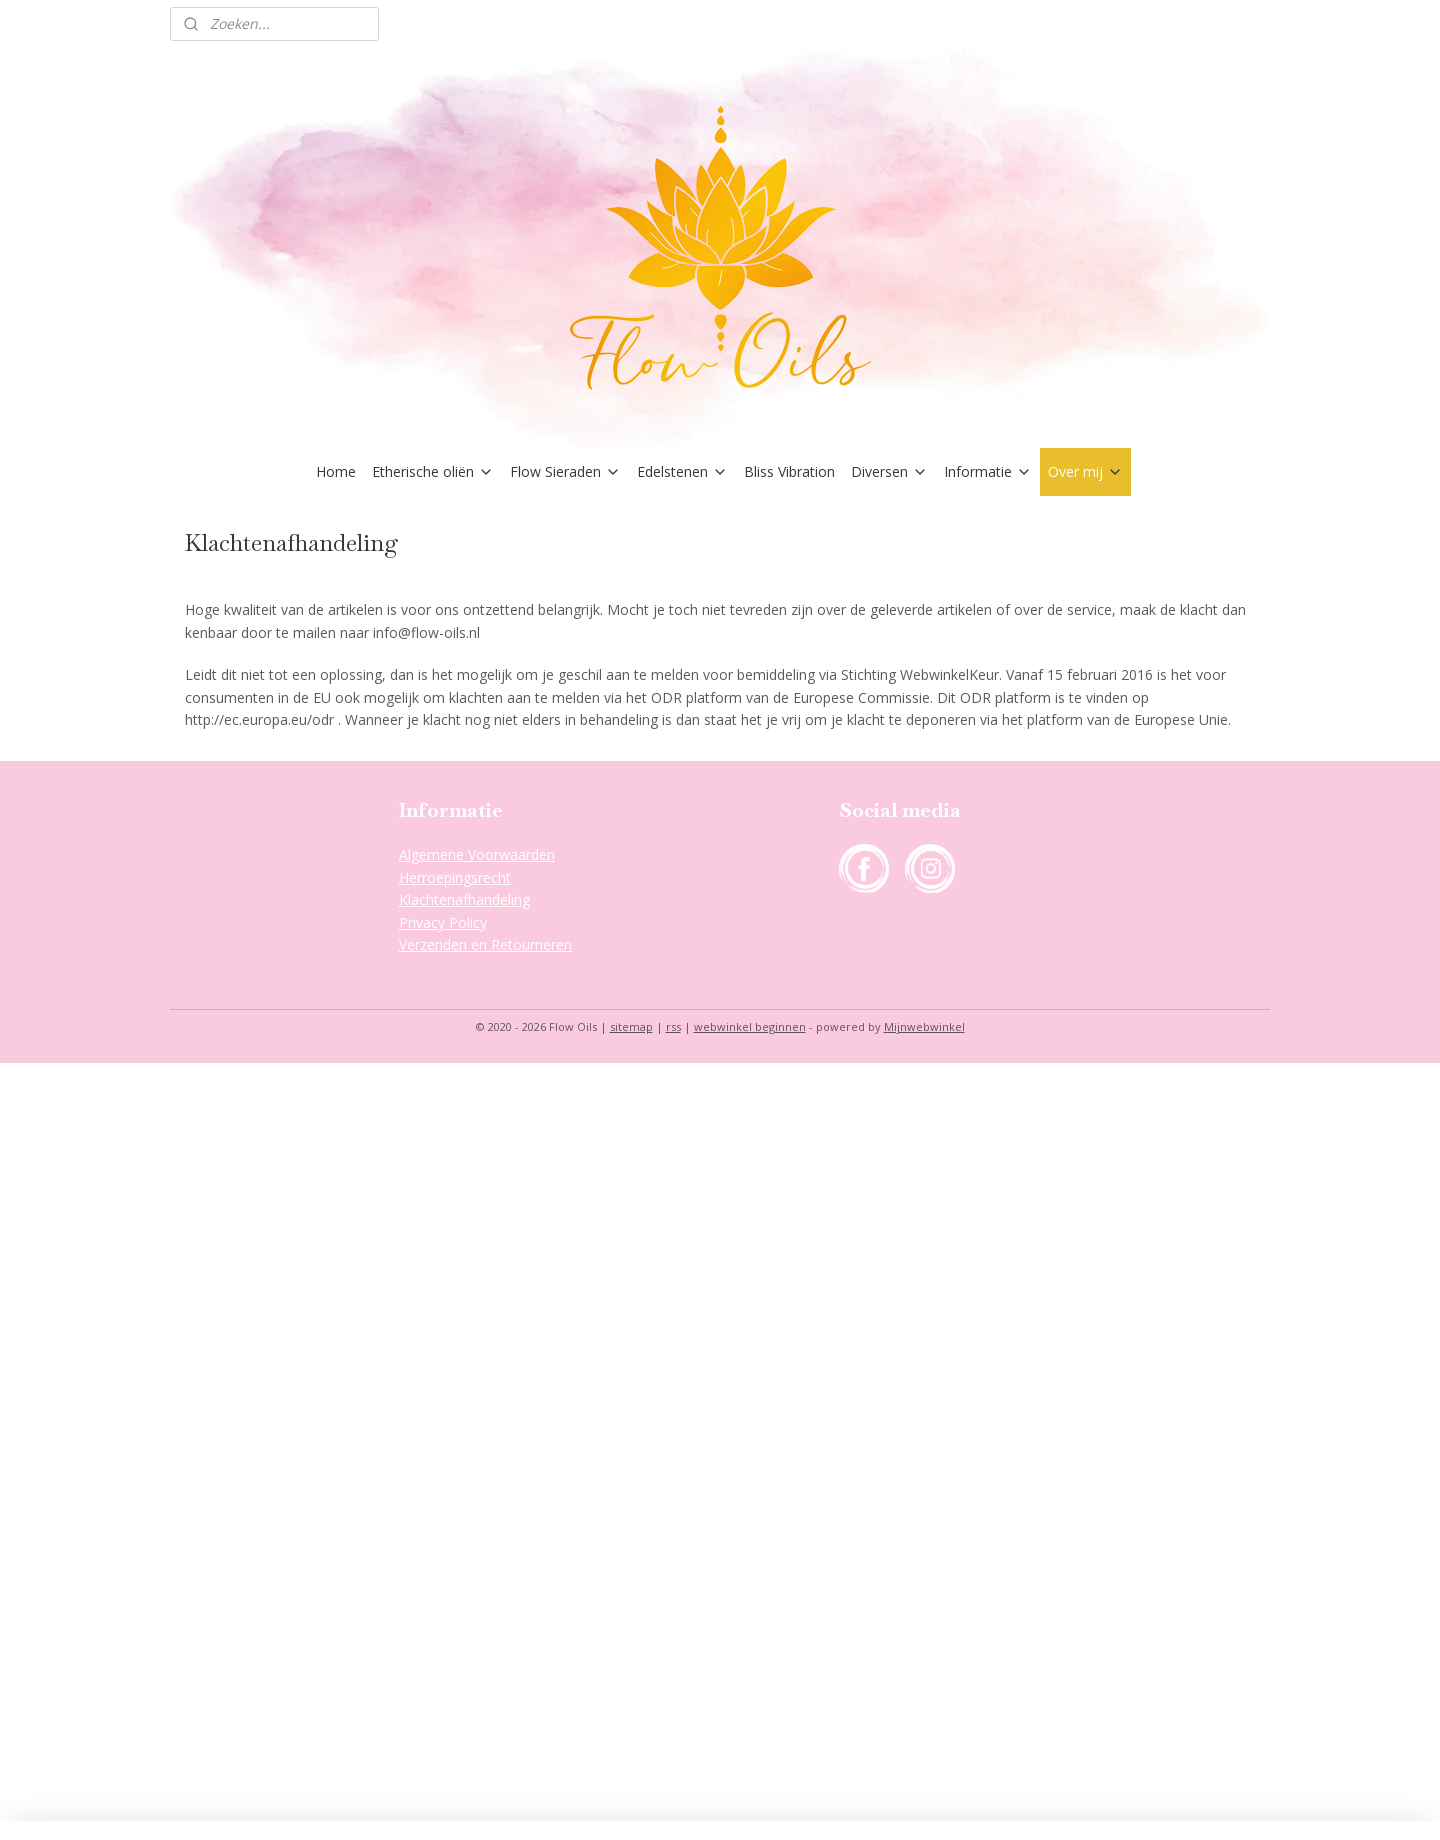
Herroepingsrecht (455, 877)
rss (673, 1026)
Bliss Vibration (789, 471)
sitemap (631, 1026)
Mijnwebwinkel (924, 1026)
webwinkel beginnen (750, 1026)
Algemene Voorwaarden (477, 854)
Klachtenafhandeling (464, 899)
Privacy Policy (443, 922)
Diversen (889, 471)
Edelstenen (682, 471)
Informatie (988, 471)
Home (336, 471)
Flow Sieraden (565, 471)
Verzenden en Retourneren (485, 944)
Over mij (1085, 471)
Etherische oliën (433, 471)
